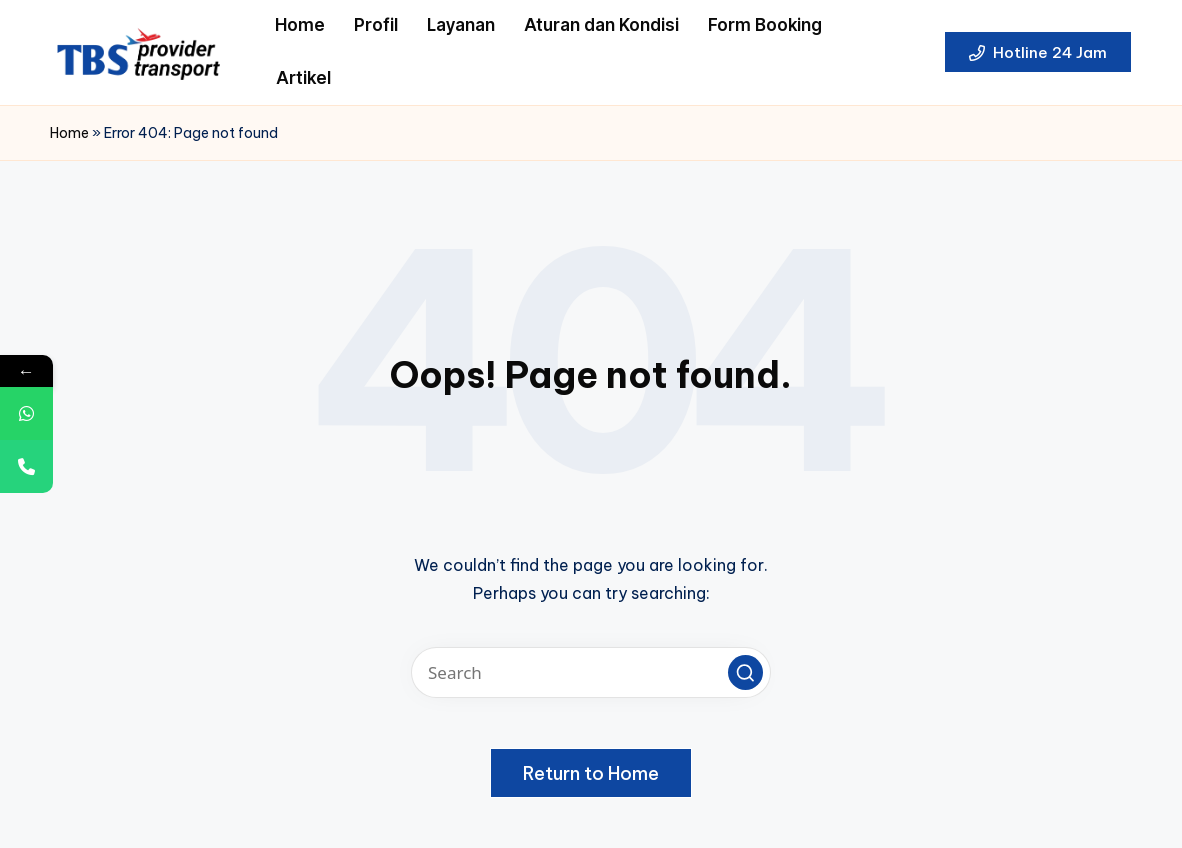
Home (69, 133)
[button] (1038, 52)
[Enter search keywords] (591, 672)
